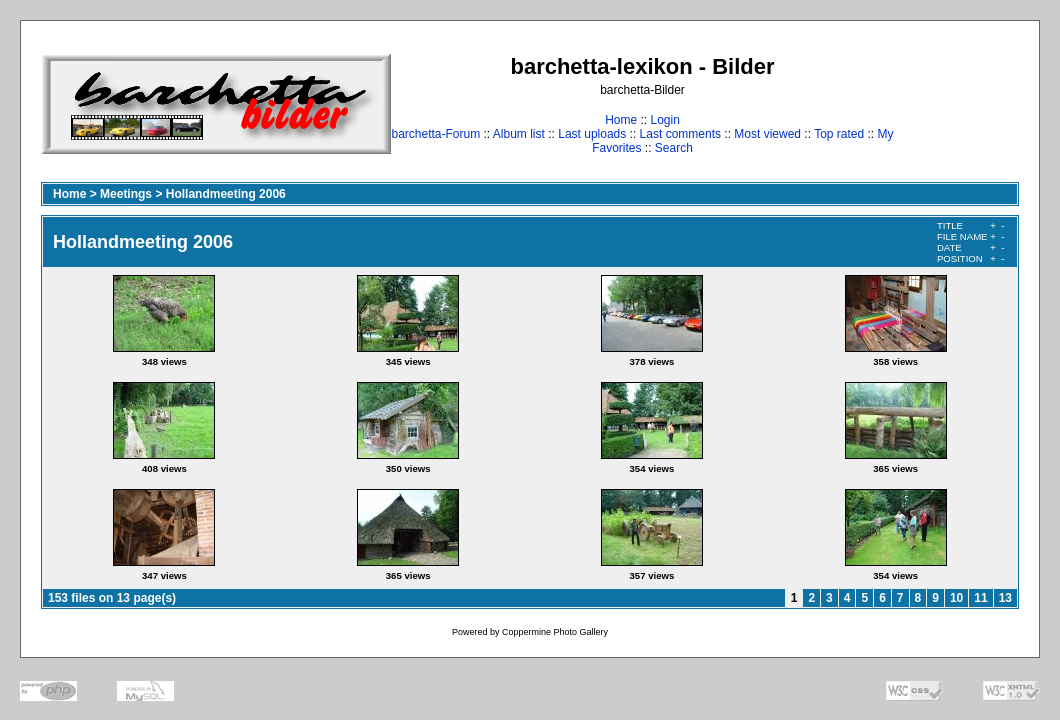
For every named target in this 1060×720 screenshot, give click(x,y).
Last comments (680, 134)
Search (674, 148)
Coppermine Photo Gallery (555, 632)
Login (664, 120)
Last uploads (592, 134)
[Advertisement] (956, 103)
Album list (519, 134)
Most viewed (767, 134)
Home (621, 120)
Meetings (126, 194)
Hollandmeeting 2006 (226, 194)
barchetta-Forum (435, 134)
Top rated (839, 134)
